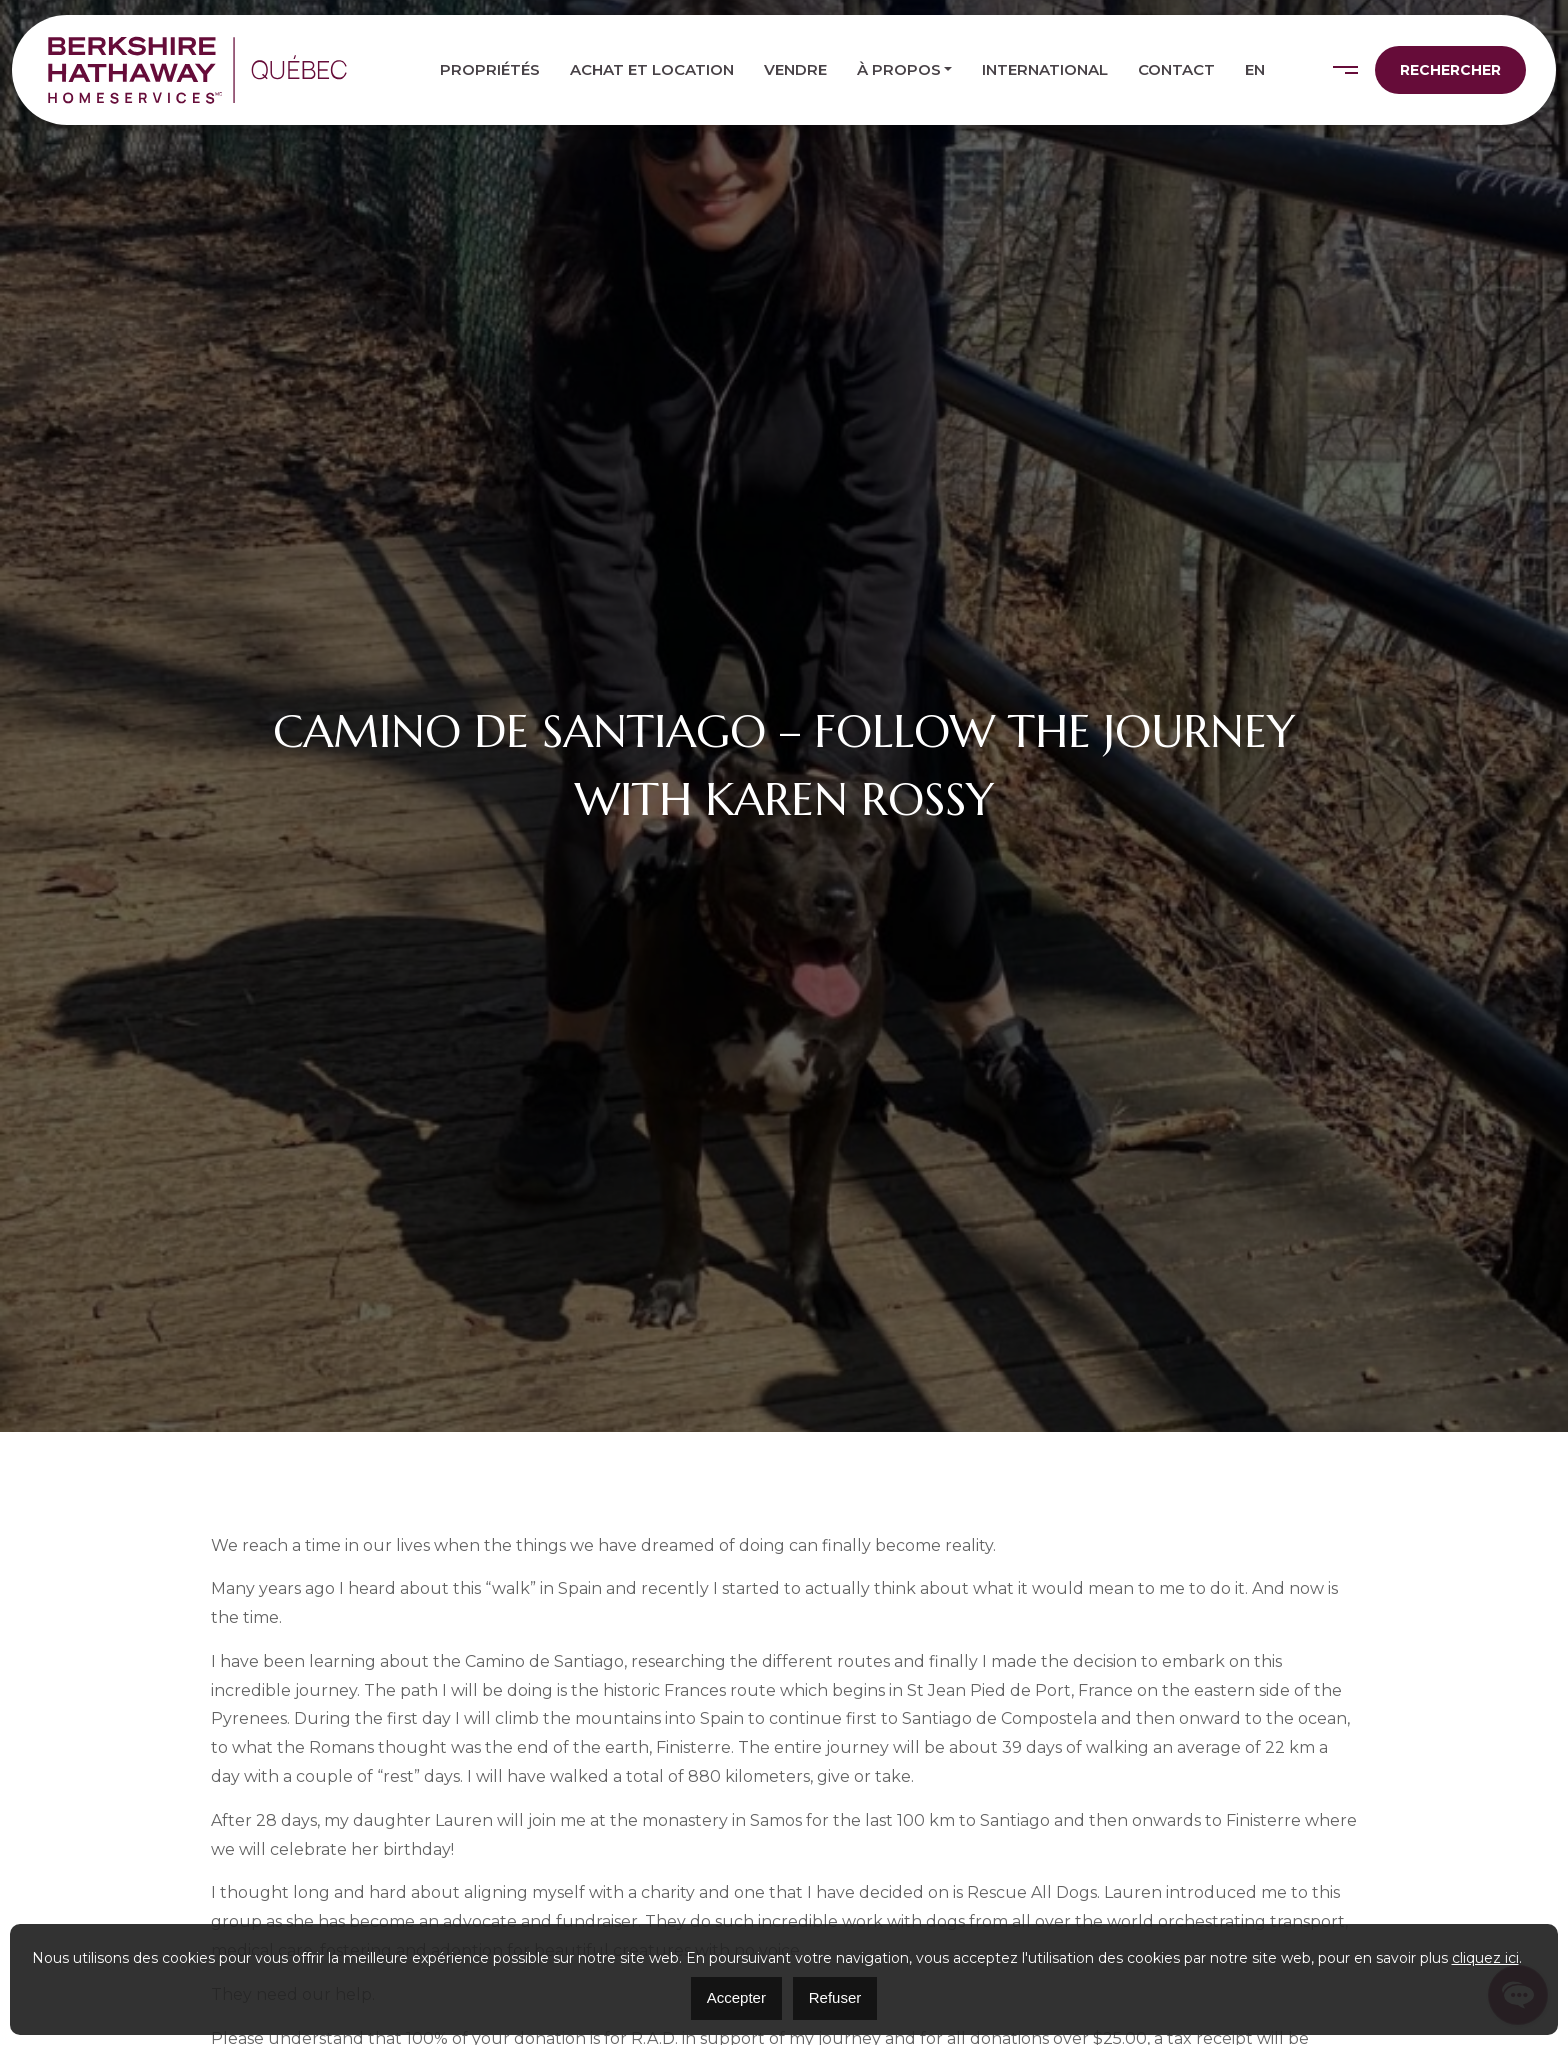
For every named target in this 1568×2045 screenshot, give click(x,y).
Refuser (835, 1997)
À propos (899, 69)
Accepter (736, 1997)
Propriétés (490, 69)
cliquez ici (1485, 1958)
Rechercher (1450, 70)
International (1045, 69)
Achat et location (652, 69)
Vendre (795, 69)
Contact (1176, 69)
